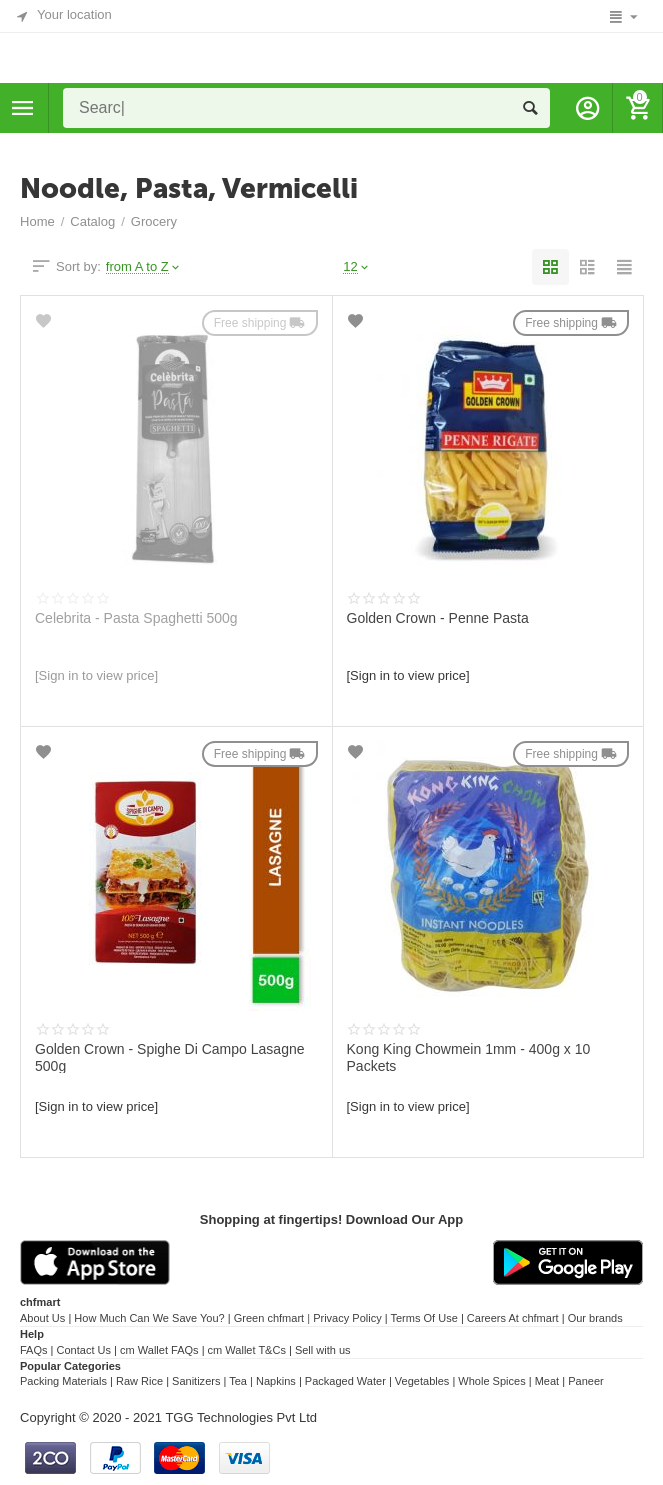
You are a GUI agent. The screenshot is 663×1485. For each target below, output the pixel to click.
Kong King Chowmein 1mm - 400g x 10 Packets (469, 1057)
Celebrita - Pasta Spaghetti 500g (136, 618)
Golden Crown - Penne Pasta (438, 618)
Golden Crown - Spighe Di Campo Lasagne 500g (170, 1057)
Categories (23, 108)
